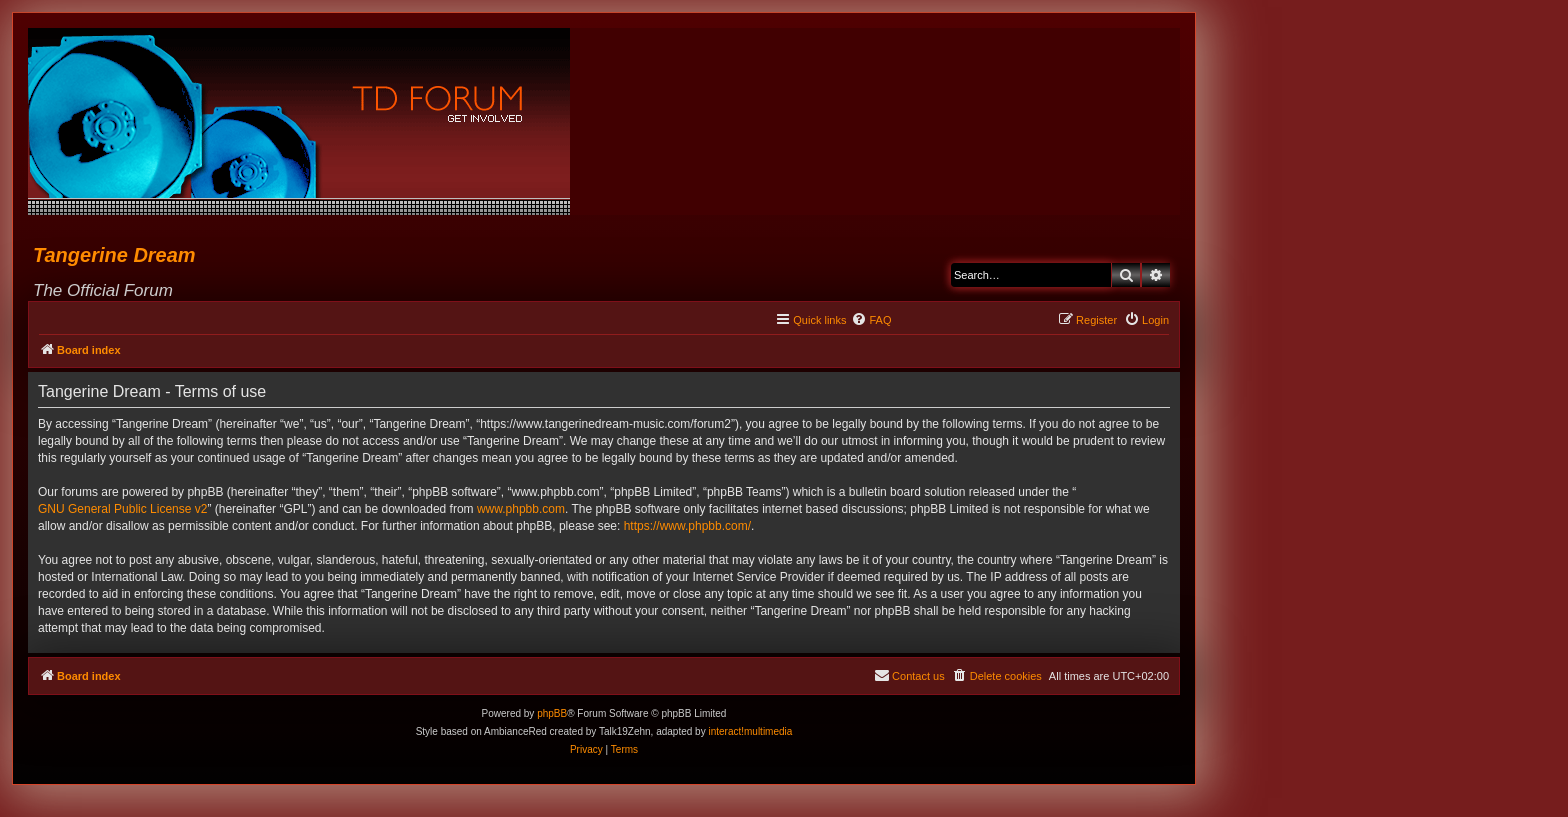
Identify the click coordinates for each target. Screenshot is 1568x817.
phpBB (552, 713)
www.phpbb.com (521, 509)
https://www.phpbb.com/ (687, 526)
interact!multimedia (750, 731)
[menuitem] (871, 320)
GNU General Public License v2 (122, 509)
